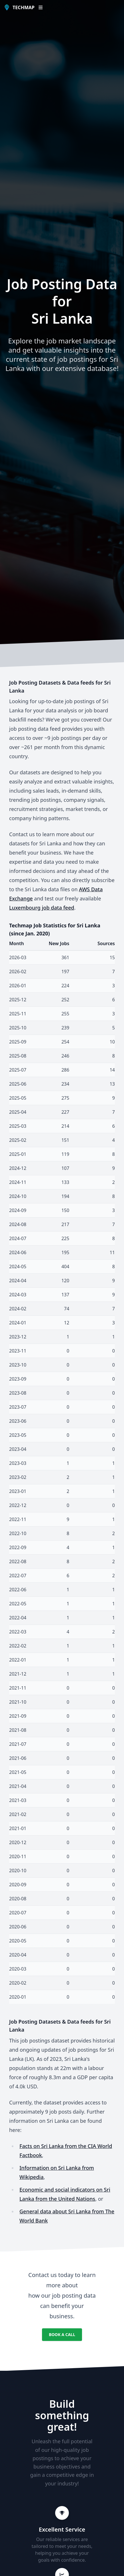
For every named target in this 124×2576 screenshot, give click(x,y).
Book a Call (62, 2334)
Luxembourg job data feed (41, 907)
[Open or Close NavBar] (41, 7)
